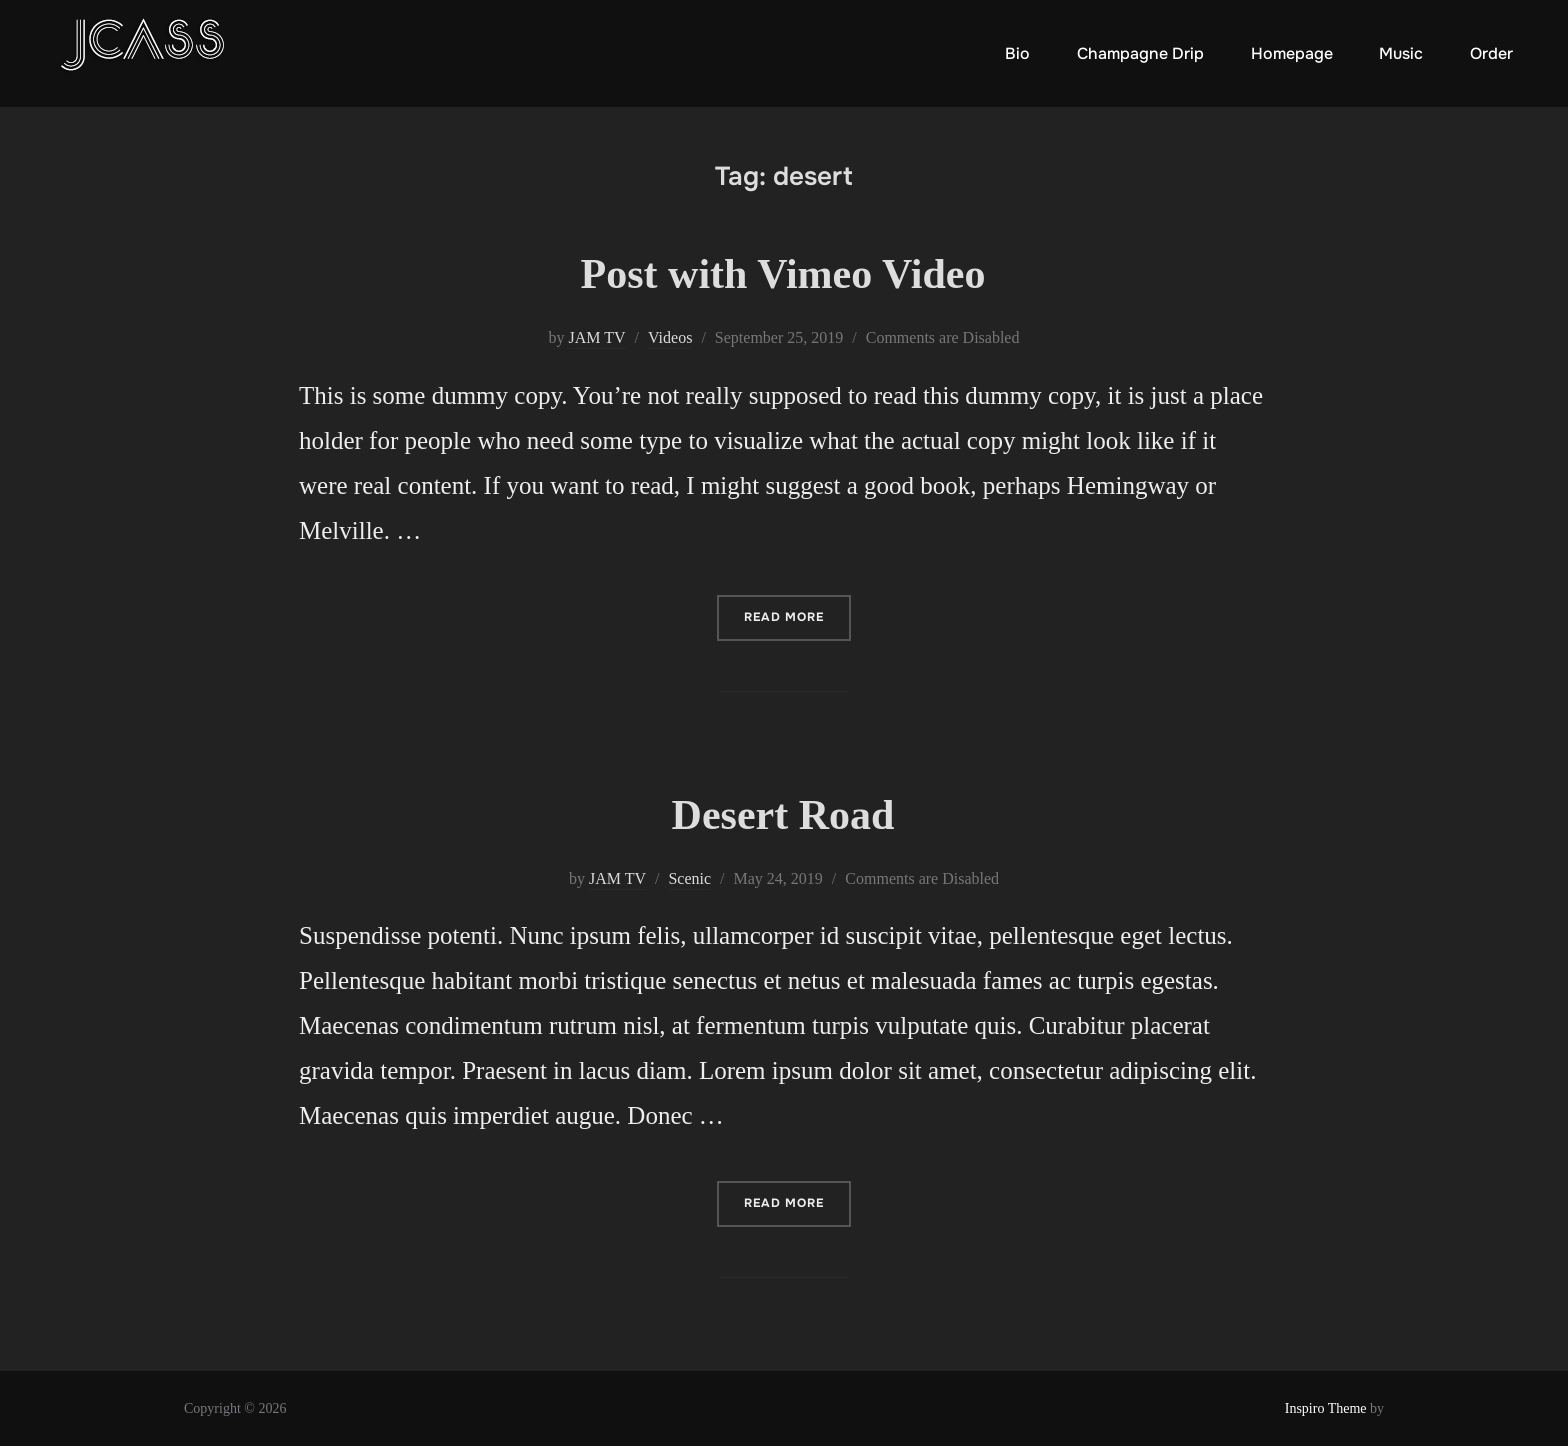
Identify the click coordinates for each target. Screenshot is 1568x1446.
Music (1401, 53)
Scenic (689, 878)
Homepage (1292, 53)
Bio (1017, 53)
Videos (670, 337)
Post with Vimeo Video (783, 274)
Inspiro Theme (1326, 1408)
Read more (797, 615)
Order (1491, 53)
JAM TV (597, 337)
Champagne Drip (1140, 53)
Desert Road (783, 815)
